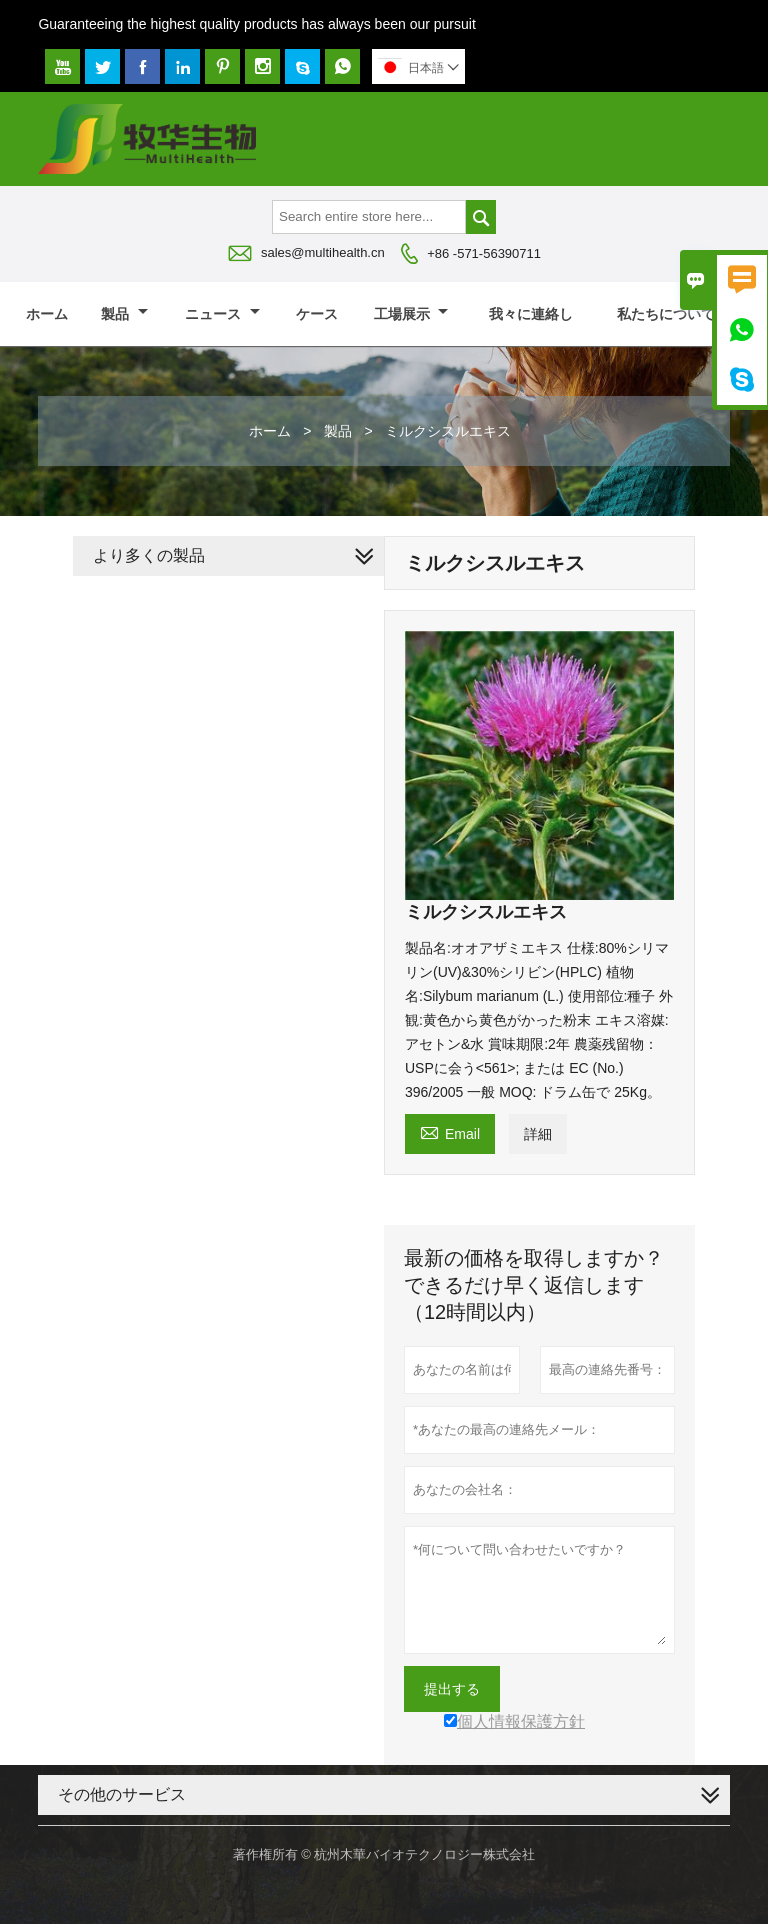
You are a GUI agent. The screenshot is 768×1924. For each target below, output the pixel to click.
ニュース (222, 314)
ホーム (47, 314)
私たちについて (675, 314)
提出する (452, 1689)
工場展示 (411, 314)
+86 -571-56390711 (484, 253)
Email (450, 1131)
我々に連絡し (531, 314)
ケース (317, 314)
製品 (124, 314)
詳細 (538, 1134)
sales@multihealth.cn (323, 252)
